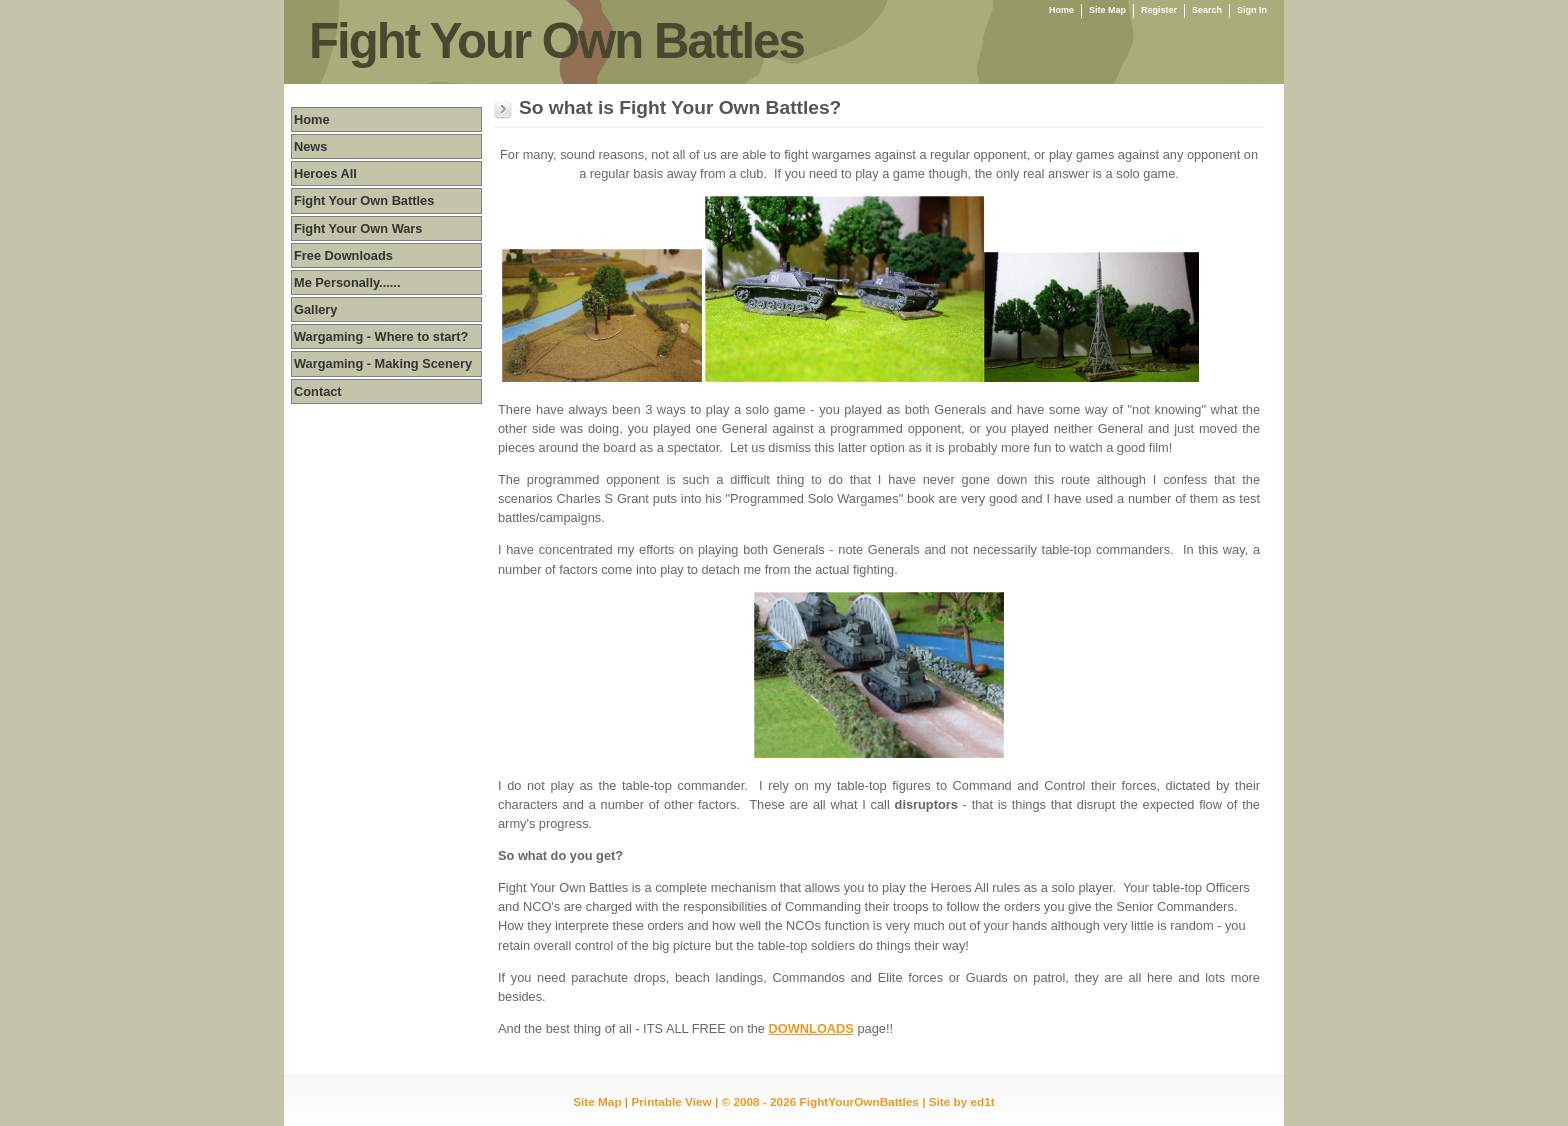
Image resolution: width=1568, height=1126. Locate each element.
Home (1061, 10)
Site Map (1107, 10)
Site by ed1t (962, 1101)
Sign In (1252, 10)
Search (1207, 10)
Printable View (671, 1101)
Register (1159, 10)
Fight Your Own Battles (556, 41)
